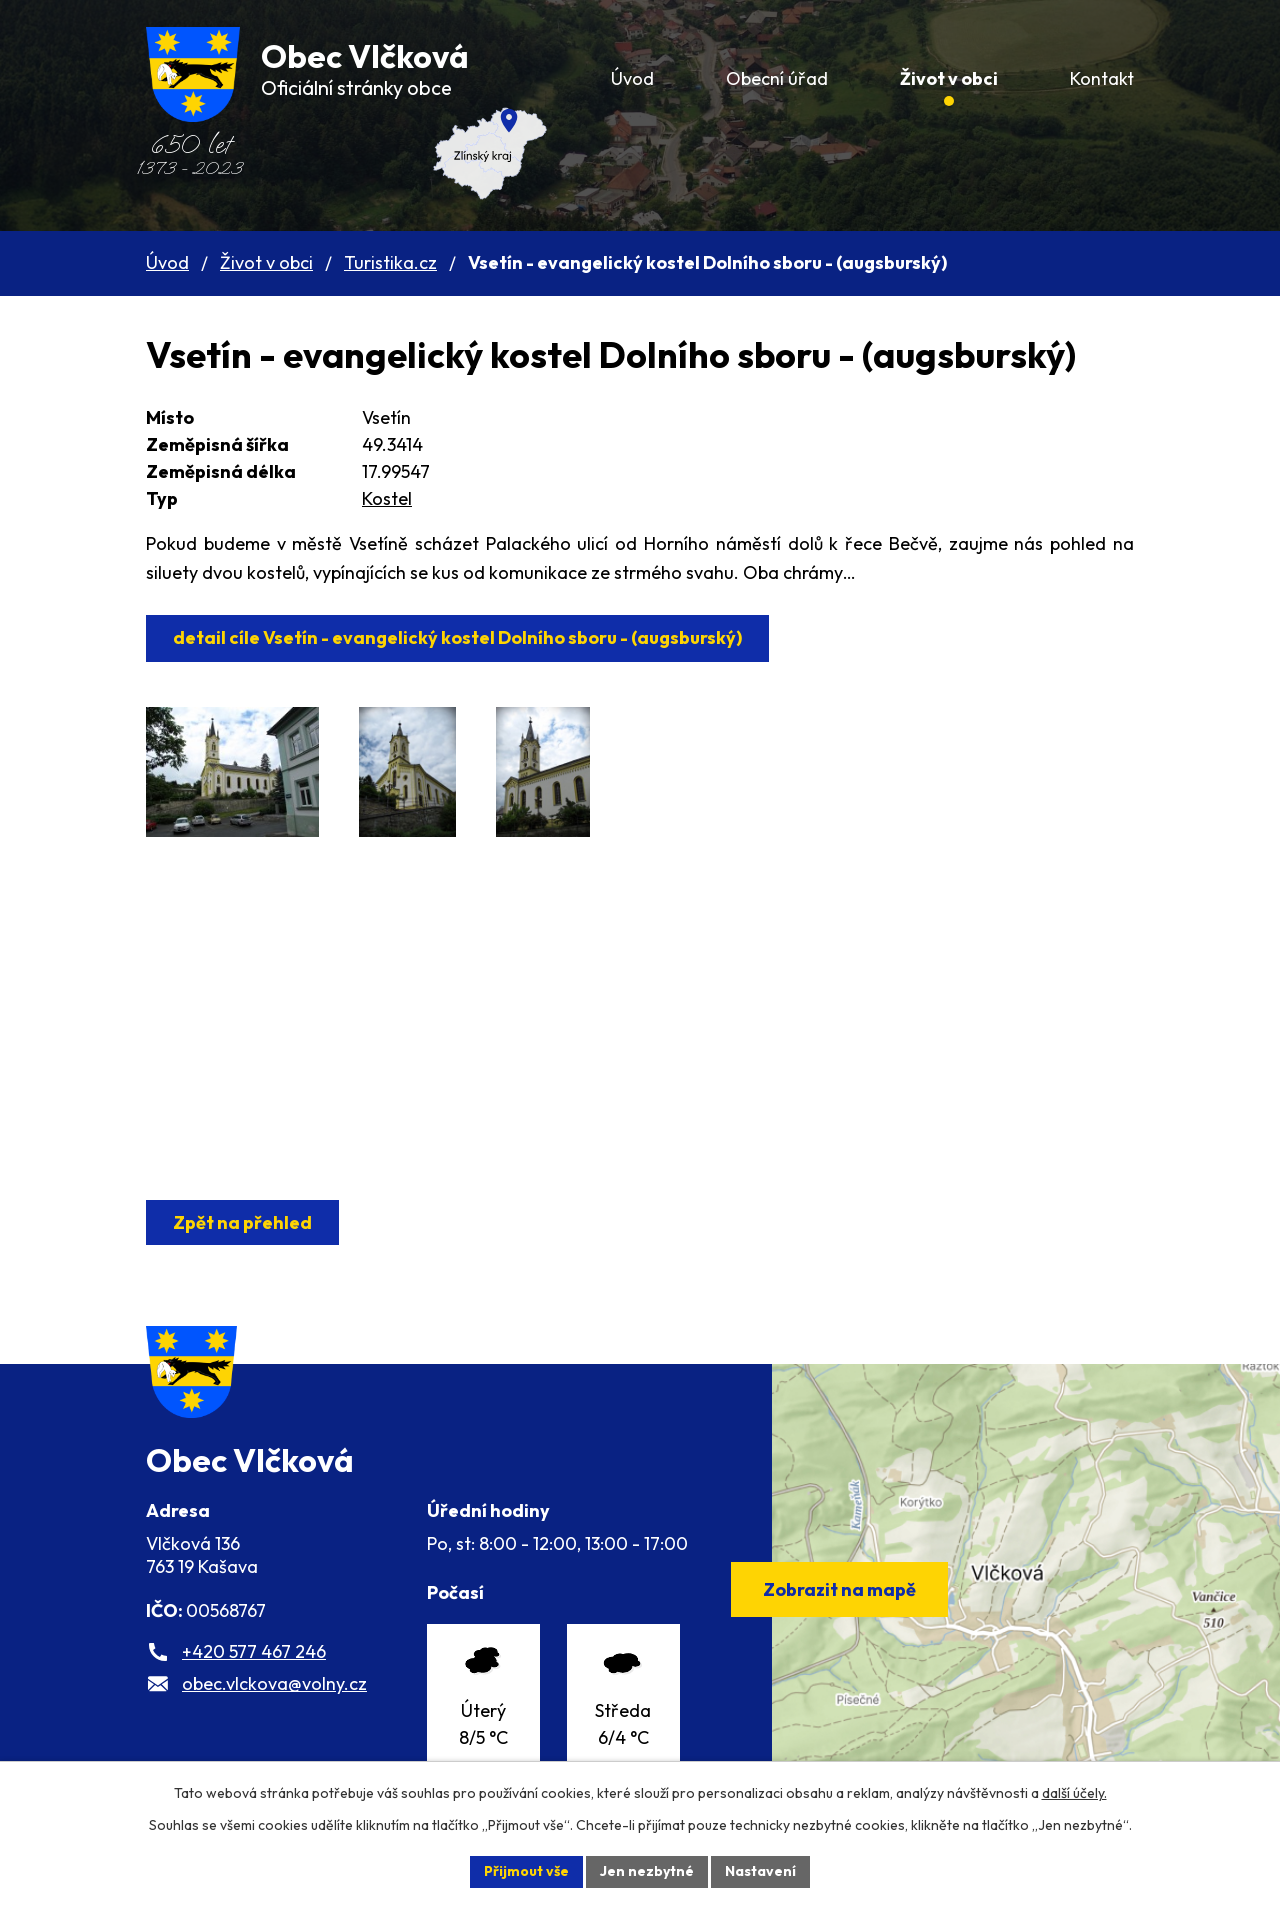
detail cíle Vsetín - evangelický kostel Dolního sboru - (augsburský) (457, 637)
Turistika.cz (390, 262)
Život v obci (266, 262)
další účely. (1074, 1793)
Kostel (387, 498)
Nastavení (760, 1871)
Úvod (167, 262)
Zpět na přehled (242, 1222)
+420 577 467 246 (254, 1651)
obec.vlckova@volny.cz (274, 1683)
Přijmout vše (526, 1871)
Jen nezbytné (647, 1871)
